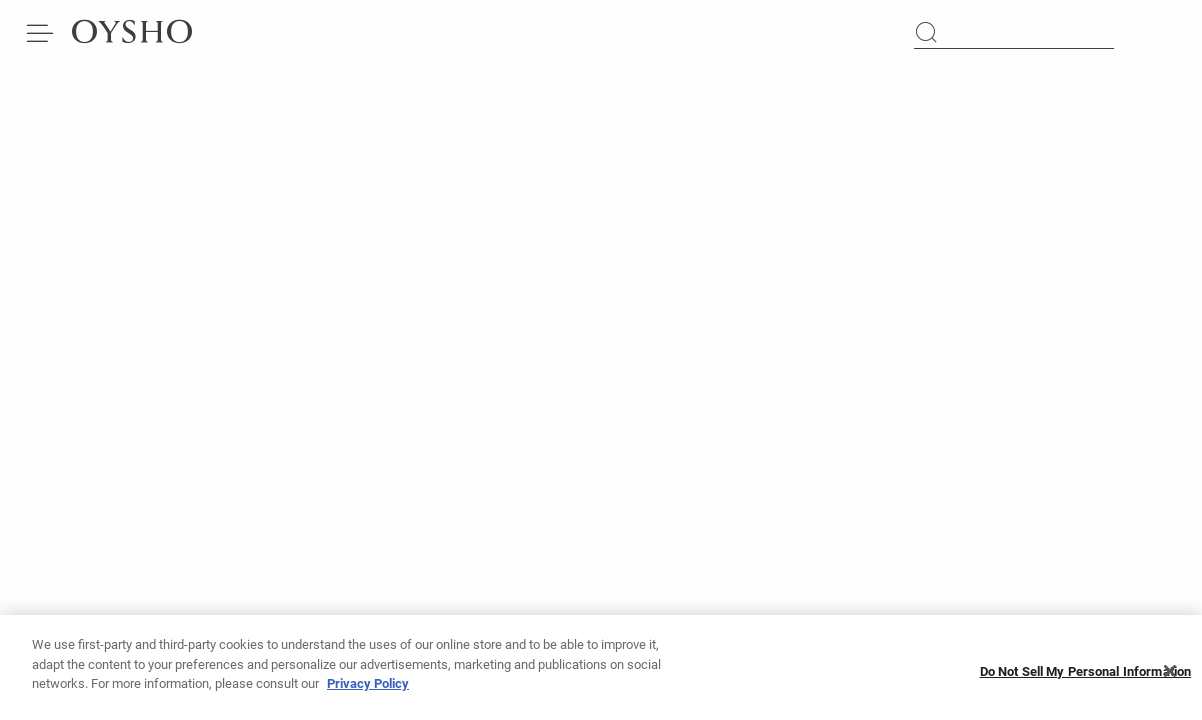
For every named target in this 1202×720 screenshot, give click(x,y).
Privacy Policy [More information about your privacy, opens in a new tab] (368, 689)
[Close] (1170, 677)
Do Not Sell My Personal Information (1086, 677)
